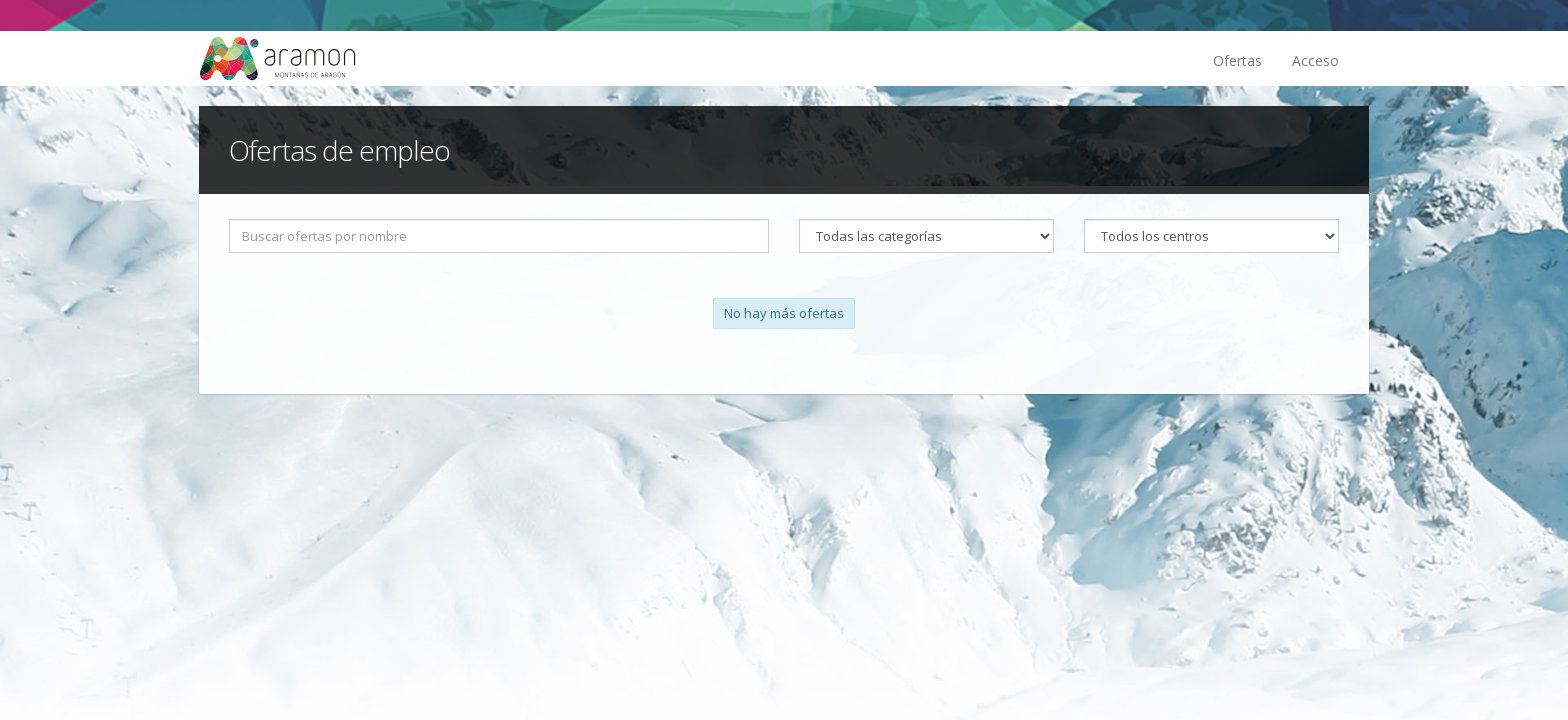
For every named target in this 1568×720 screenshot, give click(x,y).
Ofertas (1237, 60)
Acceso (1315, 60)
